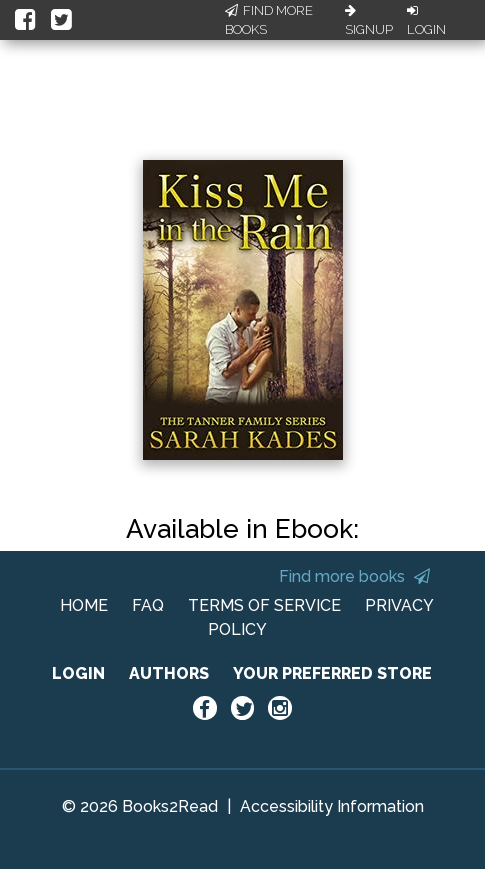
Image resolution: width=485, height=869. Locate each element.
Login (426, 21)
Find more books (354, 576)
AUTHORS (169, 673)
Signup (369, 21)
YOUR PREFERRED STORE (332, 673)
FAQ (148, 605)
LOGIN (78, 673)
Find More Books (269, 20)
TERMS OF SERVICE (264, 605)
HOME (84, 605)
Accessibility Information (332, 806)
